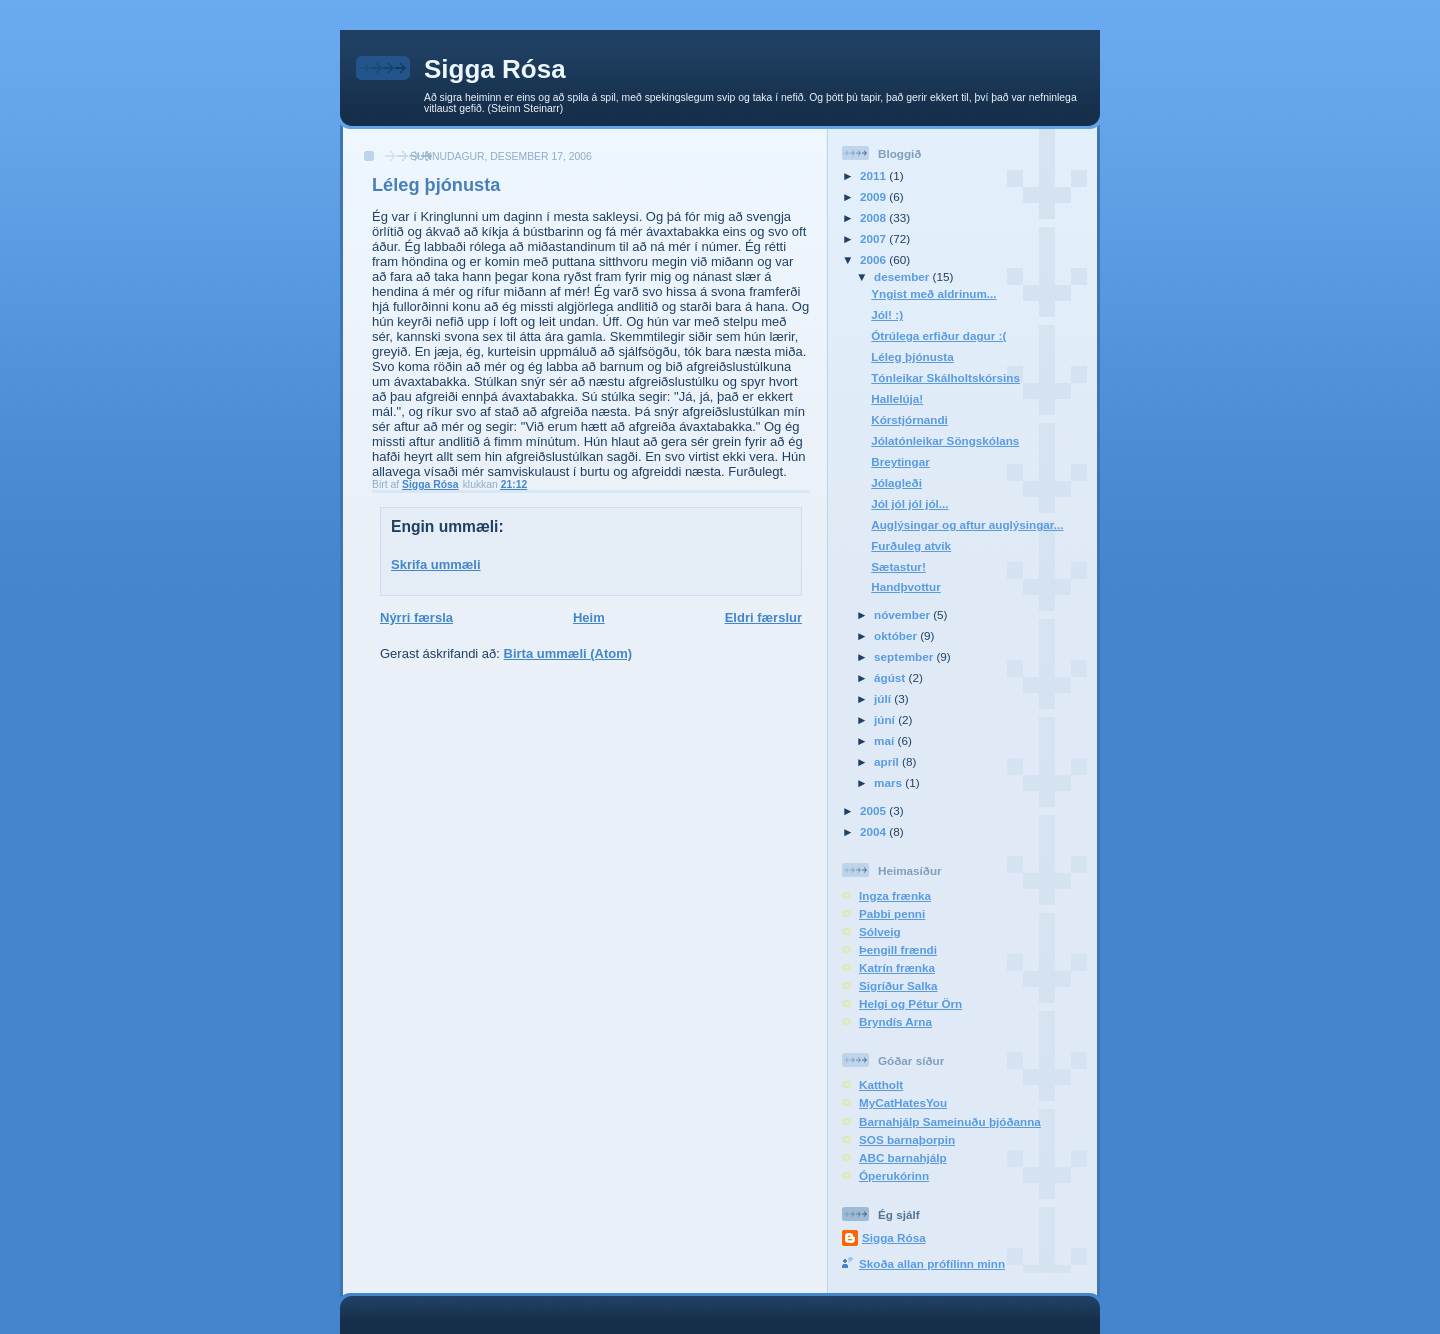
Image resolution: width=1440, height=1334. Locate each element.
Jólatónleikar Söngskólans (945, 440)
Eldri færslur (763, 617)
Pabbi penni (892, 913)
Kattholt (881, 1084)
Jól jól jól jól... (909, 503)
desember (903, 276)
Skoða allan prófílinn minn (932, 1263)
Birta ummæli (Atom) (568, 653)
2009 (874, 196)
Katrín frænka (897, 967)
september (905, 656)
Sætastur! (898, 566)
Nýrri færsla (416, 617)
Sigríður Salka (898, 985)
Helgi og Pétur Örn (910, 1003)
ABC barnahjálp (903, 1157)
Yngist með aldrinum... (933, 293)
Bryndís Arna (895, 1021)
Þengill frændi (898, 949)
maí (885, 740)
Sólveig (880, 931)
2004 (874, 831)
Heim (589, 617)
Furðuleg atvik (911, 545)
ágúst (891, 677)
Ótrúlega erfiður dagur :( (938, 335)
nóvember (903, 614)
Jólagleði (896, 482)
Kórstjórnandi (909, 419)
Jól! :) (887, 314)
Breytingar (900, 461)
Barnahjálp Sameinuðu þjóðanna (950, 1121)
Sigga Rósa (495, 69)
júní (886, 719)
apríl (888, 761)
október (897, 635)
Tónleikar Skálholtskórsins (945, 377)
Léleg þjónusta (912, 356)
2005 (874, 810)
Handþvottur (905, 586)
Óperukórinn (894, 1175)
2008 (874, 217)
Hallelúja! (897, 398)
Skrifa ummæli (436, 564)
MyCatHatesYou (903, 1102)
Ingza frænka (895, 895)
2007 (874, 238)
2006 (874, 259)
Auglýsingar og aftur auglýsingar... (967, 524)
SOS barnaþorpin (907, 1139)
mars (889, 782)
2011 (874, 175)
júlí (884, 698)
